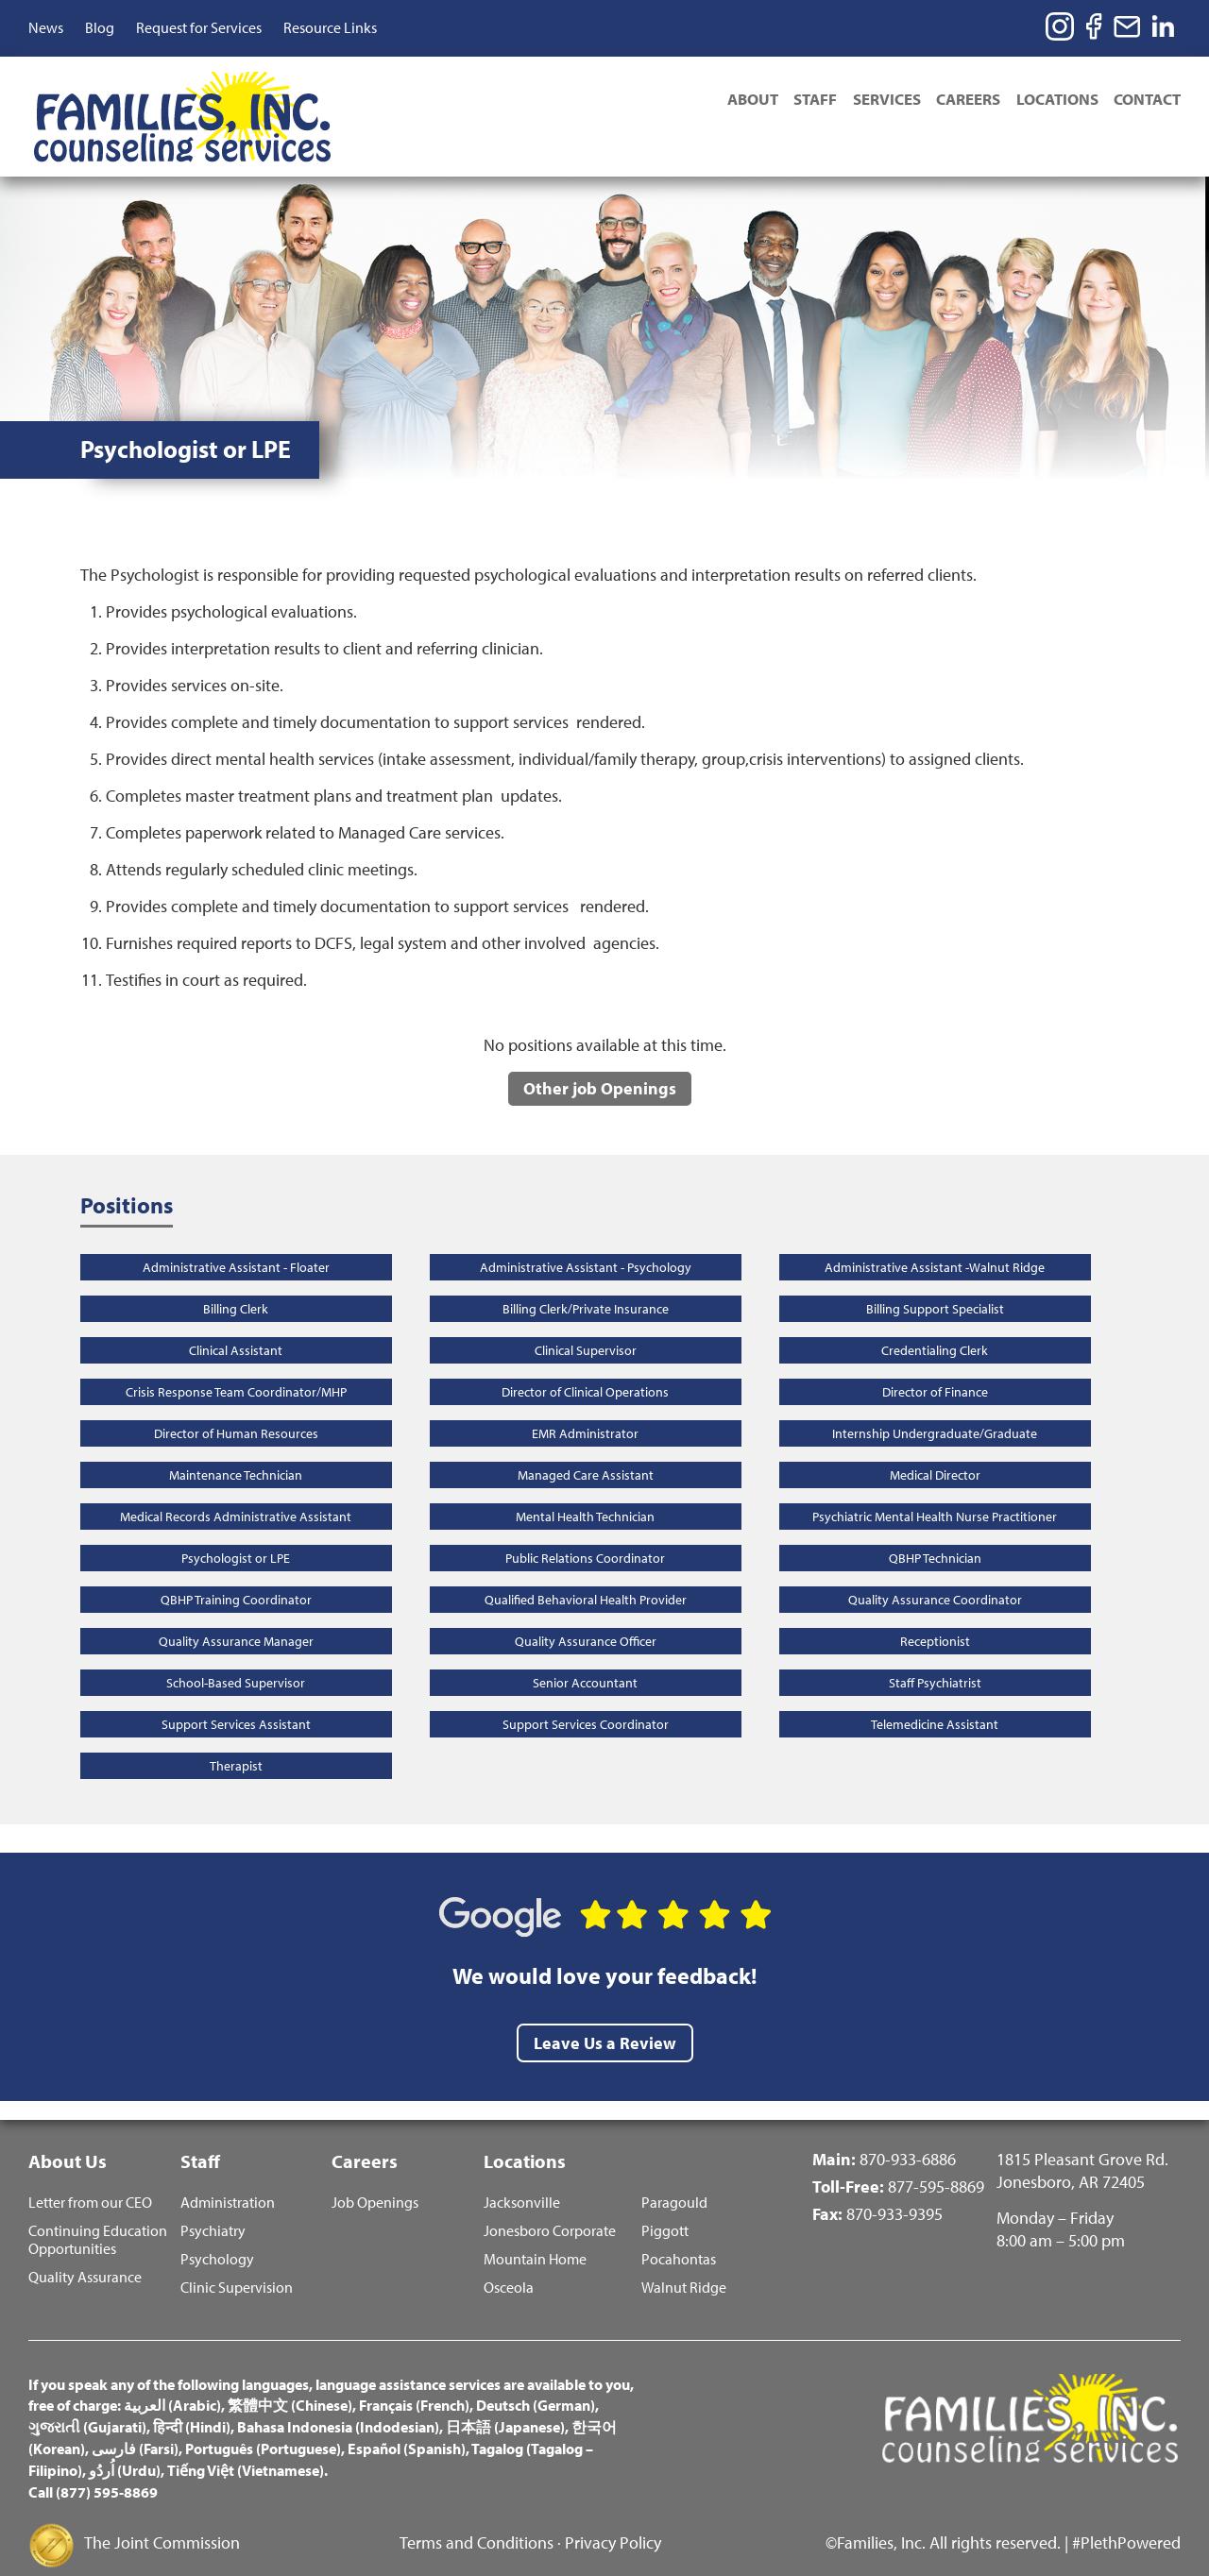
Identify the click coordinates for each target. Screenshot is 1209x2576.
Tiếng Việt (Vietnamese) (245, 2449)
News (45, 27)
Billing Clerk (235, 1285)
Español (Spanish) (407, 2427)
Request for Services (199, 27)
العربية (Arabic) (172, 2385)
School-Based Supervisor (235, 1659)
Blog (99, 27)
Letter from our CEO (90, 2182)
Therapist (236, 1742)
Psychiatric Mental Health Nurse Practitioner (934, 1492)
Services (877, 100)
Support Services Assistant (236, 1700)
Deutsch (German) (535, 2385)
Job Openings (375, 2182)
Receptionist (935, 1617)
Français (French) (414, 2385)
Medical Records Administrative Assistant (235, 1492)
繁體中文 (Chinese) (290, 2385)
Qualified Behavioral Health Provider (586, 1576)
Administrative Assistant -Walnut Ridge (935, 1243)
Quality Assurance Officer (585, 1617)
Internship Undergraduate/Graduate (934, 1409)
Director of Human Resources (236, 1409)
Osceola (509, 2267)
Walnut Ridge (683, 2267)
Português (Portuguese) (263, 2427)
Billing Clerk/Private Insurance (585, 1285)
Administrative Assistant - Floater (236, 1243)
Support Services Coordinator (585, 1700)
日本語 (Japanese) (505, 2406)
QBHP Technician (935, 1534)
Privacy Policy (613, 2522)
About (735, 100)
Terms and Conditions (476, 2522)
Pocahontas (678, 2238)
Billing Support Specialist (935, 1285)
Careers (961, 100)
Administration (227, 2182)
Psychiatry (213, 2210)
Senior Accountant (585, 1659)
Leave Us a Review (605, 2018)
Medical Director (935, 1451)
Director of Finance (935, 1368)
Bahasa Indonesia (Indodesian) (338, 2406)
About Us (67, 2137)
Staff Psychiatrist (935, 1659)
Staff (802, 100)
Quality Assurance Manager (236, 1617)
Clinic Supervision (236, 2267)
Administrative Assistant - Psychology (585, 1243)
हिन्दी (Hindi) (191, 2406)
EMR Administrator (585, 1409)
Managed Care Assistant (586, 1451)
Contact (1147, 100)
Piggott (665, 2210)
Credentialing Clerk (934, 1326)
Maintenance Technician (235, 1451)
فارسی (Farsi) (135, 2427)
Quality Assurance (85, 2256)
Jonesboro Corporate (550, 2210)
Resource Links (330, 27)
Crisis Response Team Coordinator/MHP (236, 1368)
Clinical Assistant (235, 1326)
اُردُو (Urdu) (125, 2449)
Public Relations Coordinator (585, 1534)
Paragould (674, 2182)
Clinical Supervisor (586, 1326)
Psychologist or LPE (235, 1534)
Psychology (217, 2238)
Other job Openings (599, 1064)
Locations (1054, 100)
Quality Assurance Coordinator (935, 1576)
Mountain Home (535, 2238)
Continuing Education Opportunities (97, 2219)
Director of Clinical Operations (585, 1368)
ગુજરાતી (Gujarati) (87, 2406)
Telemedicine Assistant (934, 1700)
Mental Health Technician (585, 1492)
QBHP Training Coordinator (236, 1576)
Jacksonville (522, 2182)
